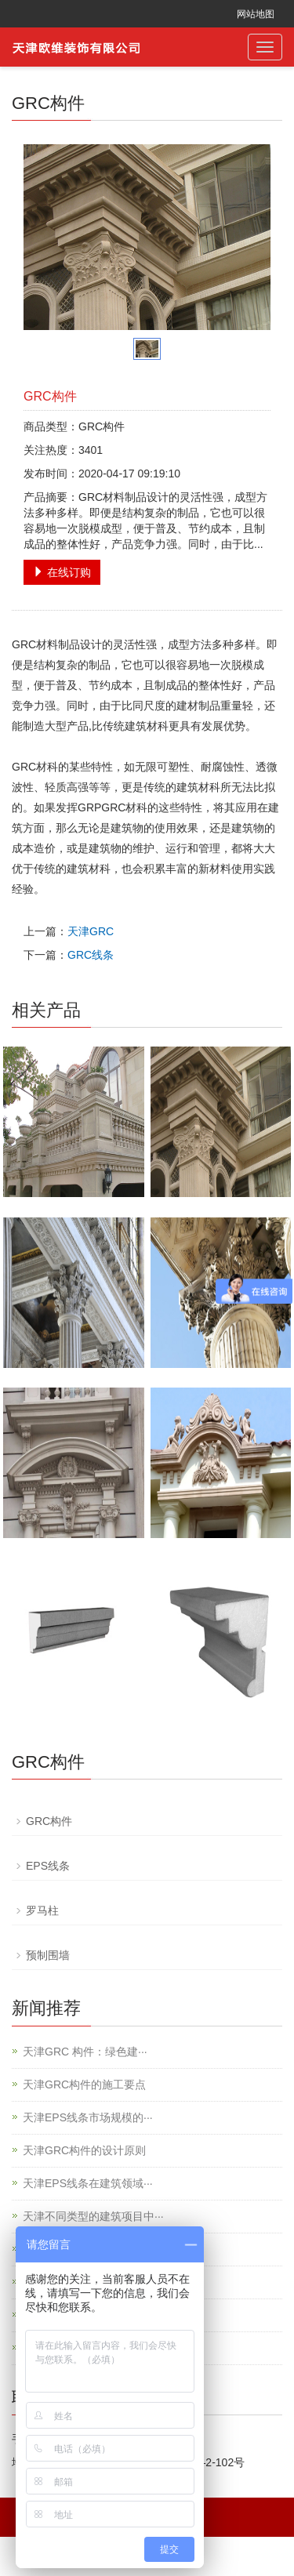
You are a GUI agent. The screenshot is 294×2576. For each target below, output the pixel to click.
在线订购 (62, 572)
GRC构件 (49, 1821)
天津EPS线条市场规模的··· (88, 2117)
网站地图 (255, 14)
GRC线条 (90, 955)
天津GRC (90, 931)
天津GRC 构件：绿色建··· (85, 2051)
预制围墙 (48, 1955)
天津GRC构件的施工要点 (84, 2084)
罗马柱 (42, 1910)
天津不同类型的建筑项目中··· (93, 2216)
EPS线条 (48, 1865)
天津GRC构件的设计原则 (84, 2150)
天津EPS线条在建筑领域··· (88, 2183)
